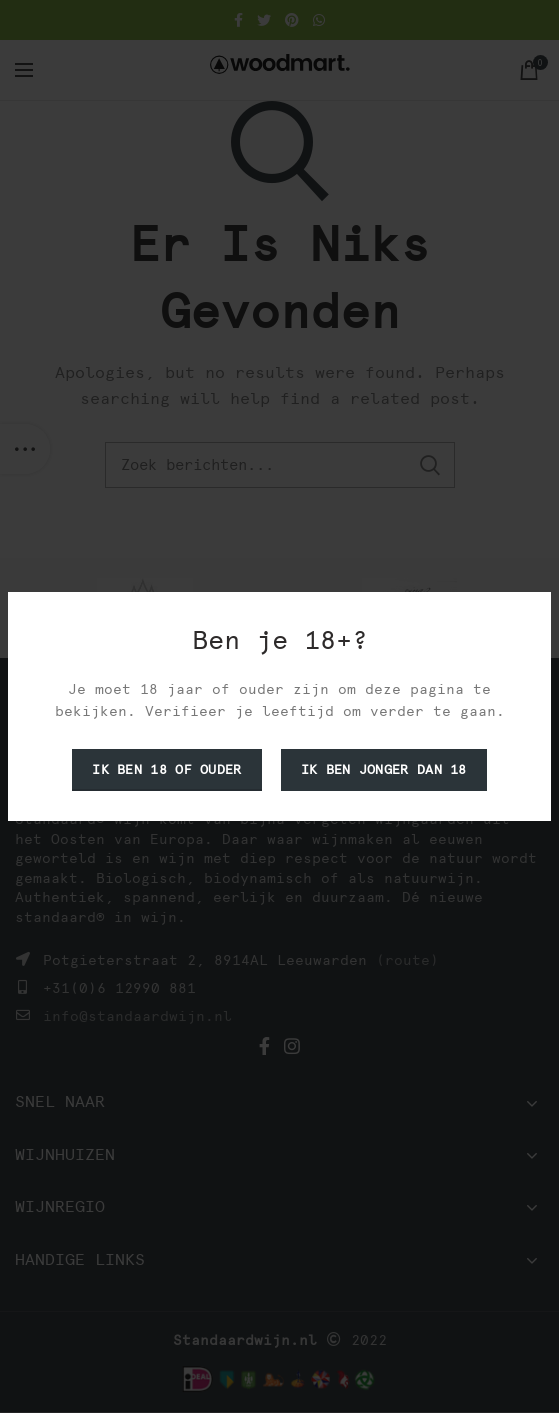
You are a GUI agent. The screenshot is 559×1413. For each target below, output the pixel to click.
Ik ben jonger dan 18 (384, 769)
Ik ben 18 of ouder (166, 769)
